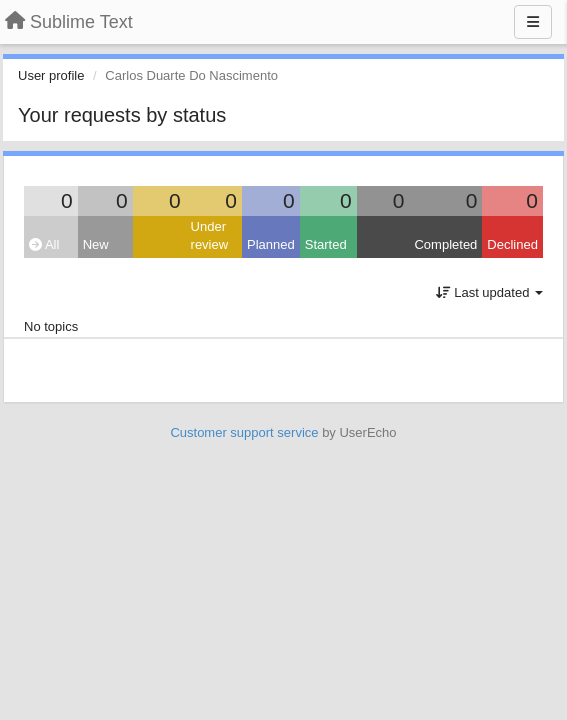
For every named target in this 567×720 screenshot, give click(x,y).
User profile (51, 75)
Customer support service (244, 432)
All (44, 244)
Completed (445, 244)
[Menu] (533, 22)
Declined (512, 244)
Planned (271, 244)
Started (326, 244)
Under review (210, 236)
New (96, 244)
